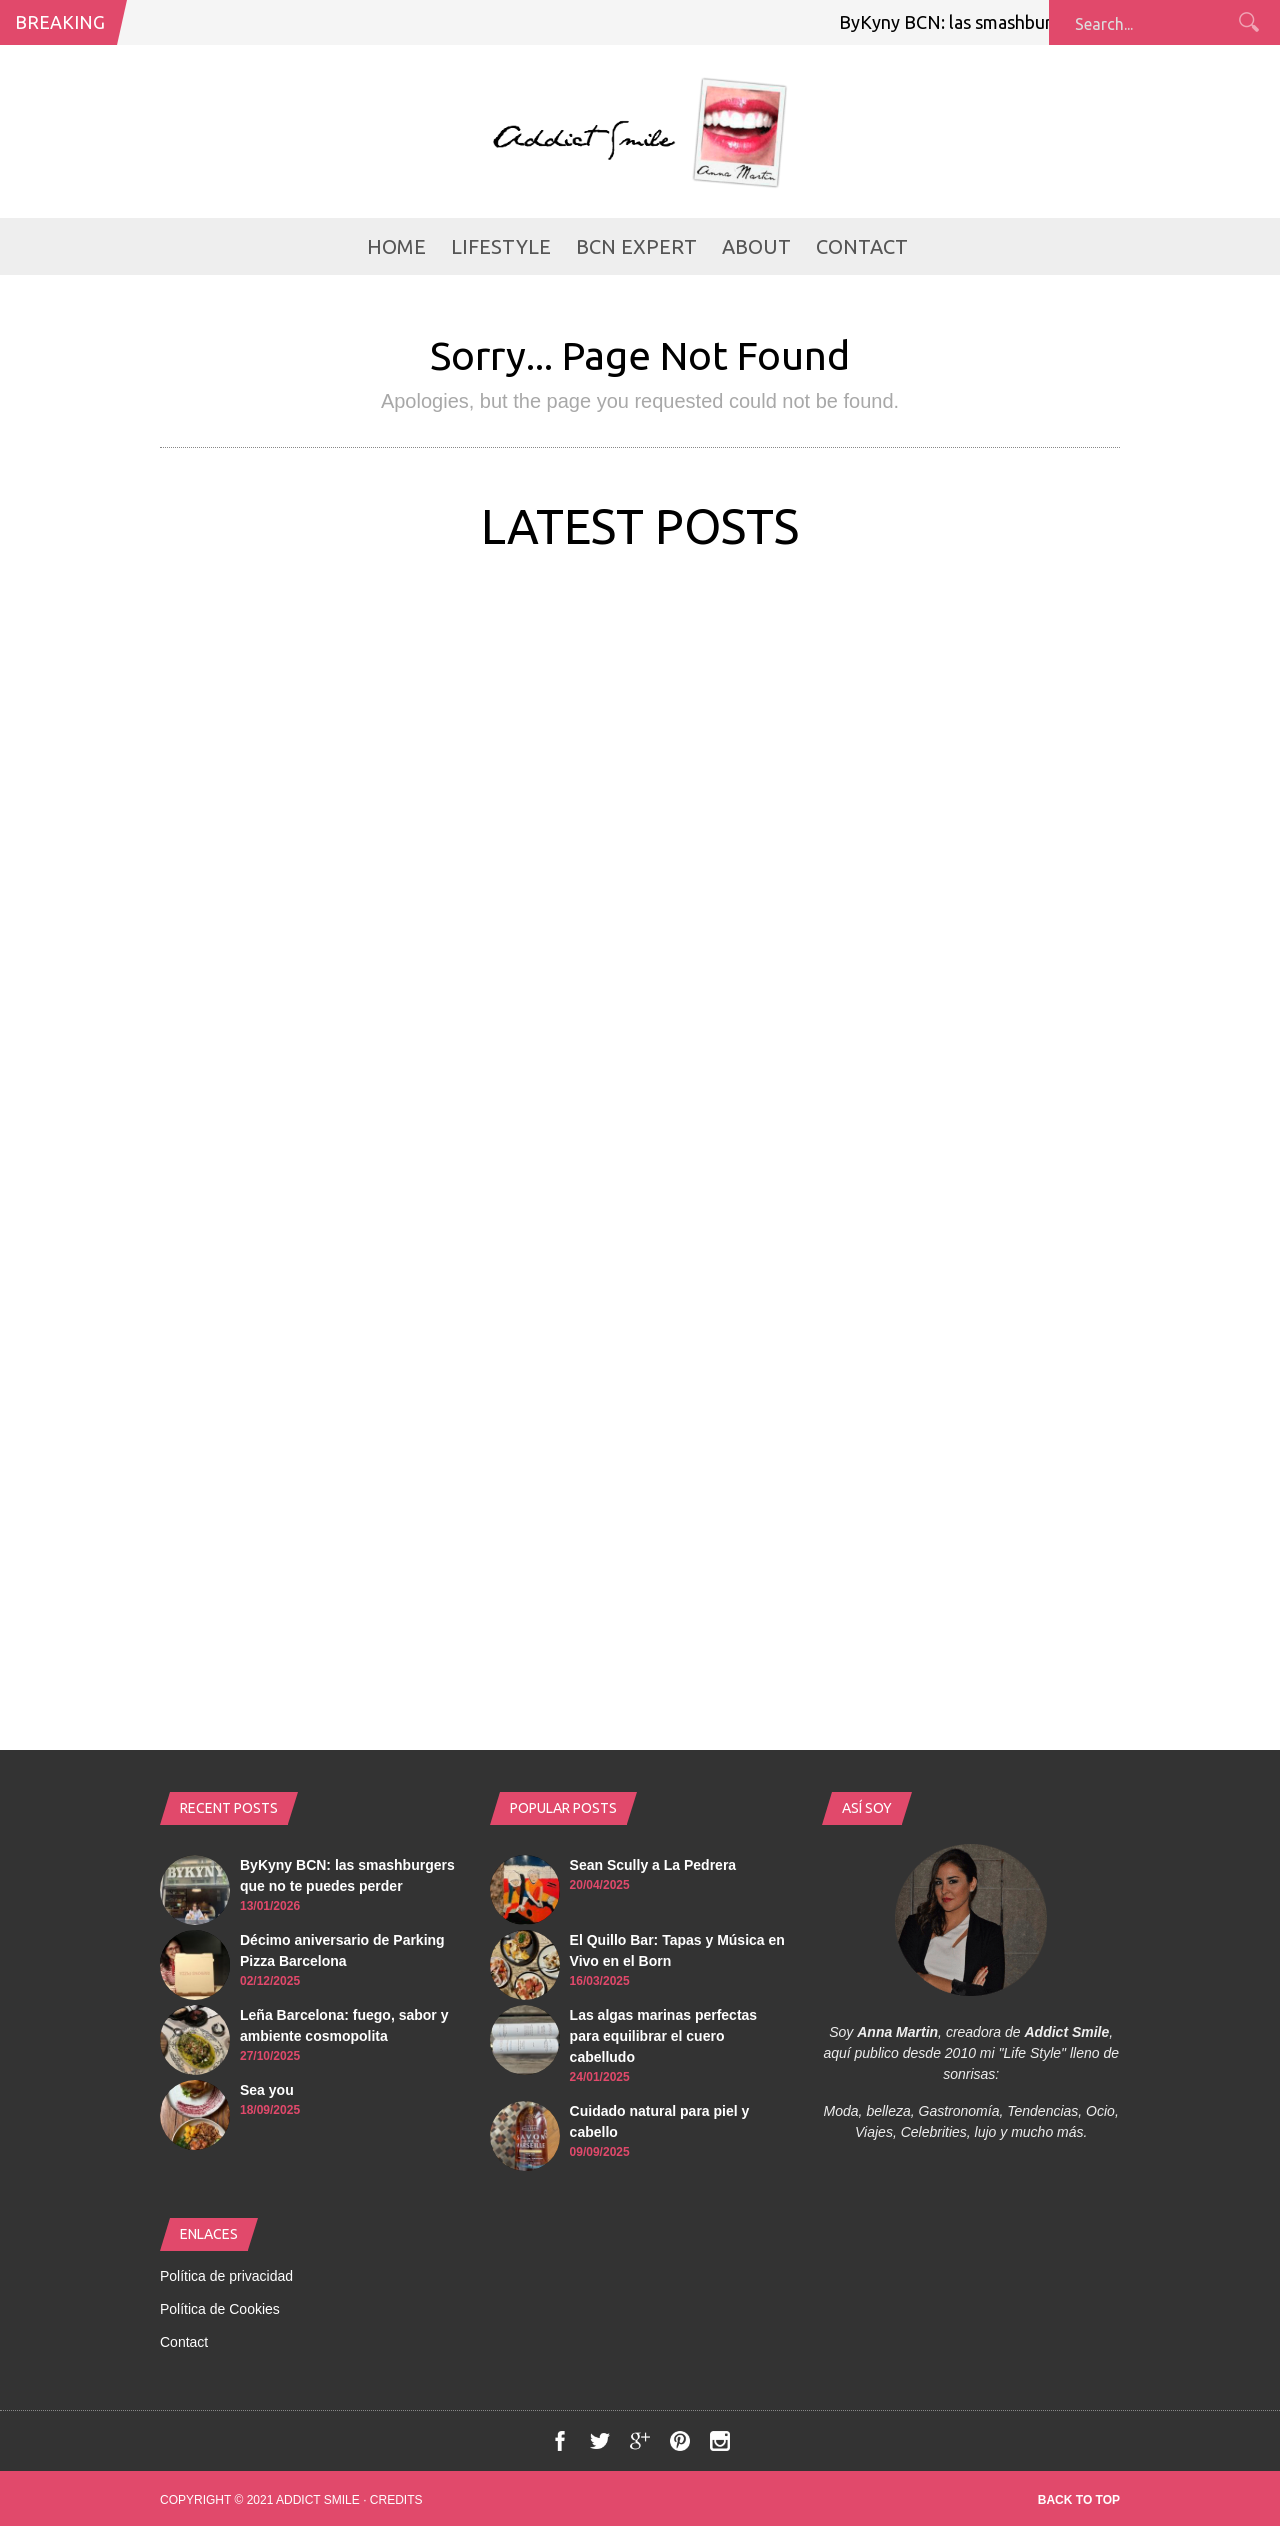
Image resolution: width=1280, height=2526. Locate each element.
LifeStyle (501, 246)
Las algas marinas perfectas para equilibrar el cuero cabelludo (664, 2036)
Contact (862, 246)
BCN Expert (636, 246)
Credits (396, 2500)
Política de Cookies (220, 2309)
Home (396, 246)
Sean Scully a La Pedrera (653, 1865)
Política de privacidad (226, 2276)
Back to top (1079, 2500)
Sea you (267, 2090)
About (756, 246)
